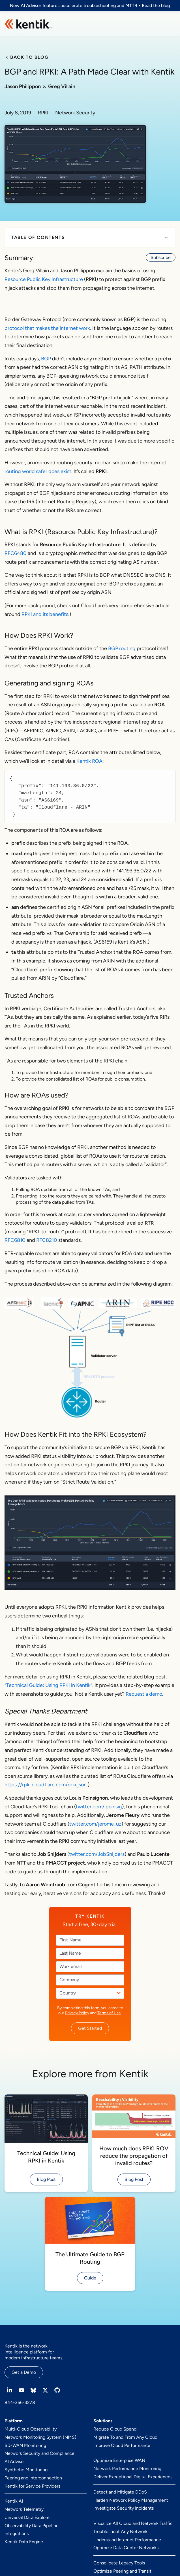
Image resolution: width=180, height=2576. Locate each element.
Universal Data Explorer (28, 2517)
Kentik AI (14, 2501)
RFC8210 (46, 1240)
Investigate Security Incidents (123, 2508)
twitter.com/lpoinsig (99, 1807)
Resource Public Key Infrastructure (44, 279)
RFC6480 (16, 553)
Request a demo (144, 1694)
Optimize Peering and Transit (122, 2571)
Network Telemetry (24, 2509)
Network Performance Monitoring (127, 2468)
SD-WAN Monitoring (25, 2445)
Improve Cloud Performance (121, 2445)
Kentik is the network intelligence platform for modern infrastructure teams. (34, 2352)
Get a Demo (24, 2372)
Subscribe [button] (161, 257)
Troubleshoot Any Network (120, 2531)
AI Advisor (15, 2461)
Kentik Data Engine (24, 2541)
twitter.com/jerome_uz (95, 1824)
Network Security (75, 113)
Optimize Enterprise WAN (119, 2460)
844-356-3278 (20, 2402)
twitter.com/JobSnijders (97, 1854)
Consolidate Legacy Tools (119, 2563)
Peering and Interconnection (33, 2478)
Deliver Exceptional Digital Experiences (132, 2476)
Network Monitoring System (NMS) (40, 2437)
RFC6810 (16, 1240)
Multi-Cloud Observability (31, 2429)
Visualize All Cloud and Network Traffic (133, 2523)
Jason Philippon (23, 86)
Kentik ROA (89, 761)
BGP (46, 359)
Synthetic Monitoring (26, 2469)
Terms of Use (109, 2013)
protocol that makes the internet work (47, 328)
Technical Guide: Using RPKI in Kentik (48, 1685)
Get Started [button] (90, 2028)
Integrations (17, 2533)
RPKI (43, 113)
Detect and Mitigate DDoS (120, 2492)
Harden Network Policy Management (130, 2500)
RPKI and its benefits (45, 614)
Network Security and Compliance (39, 2453)
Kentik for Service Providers (32, 2486)
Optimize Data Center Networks (125, 2547)
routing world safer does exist (38, 471)
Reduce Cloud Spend (114, 2429)
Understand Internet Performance (127, 2539)
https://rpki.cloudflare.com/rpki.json (46, 1785)
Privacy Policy (77, 2013)
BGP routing (122, 648)
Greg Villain (61, 86)
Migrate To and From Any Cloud (125, 2437)
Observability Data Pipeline (32, 2525)
